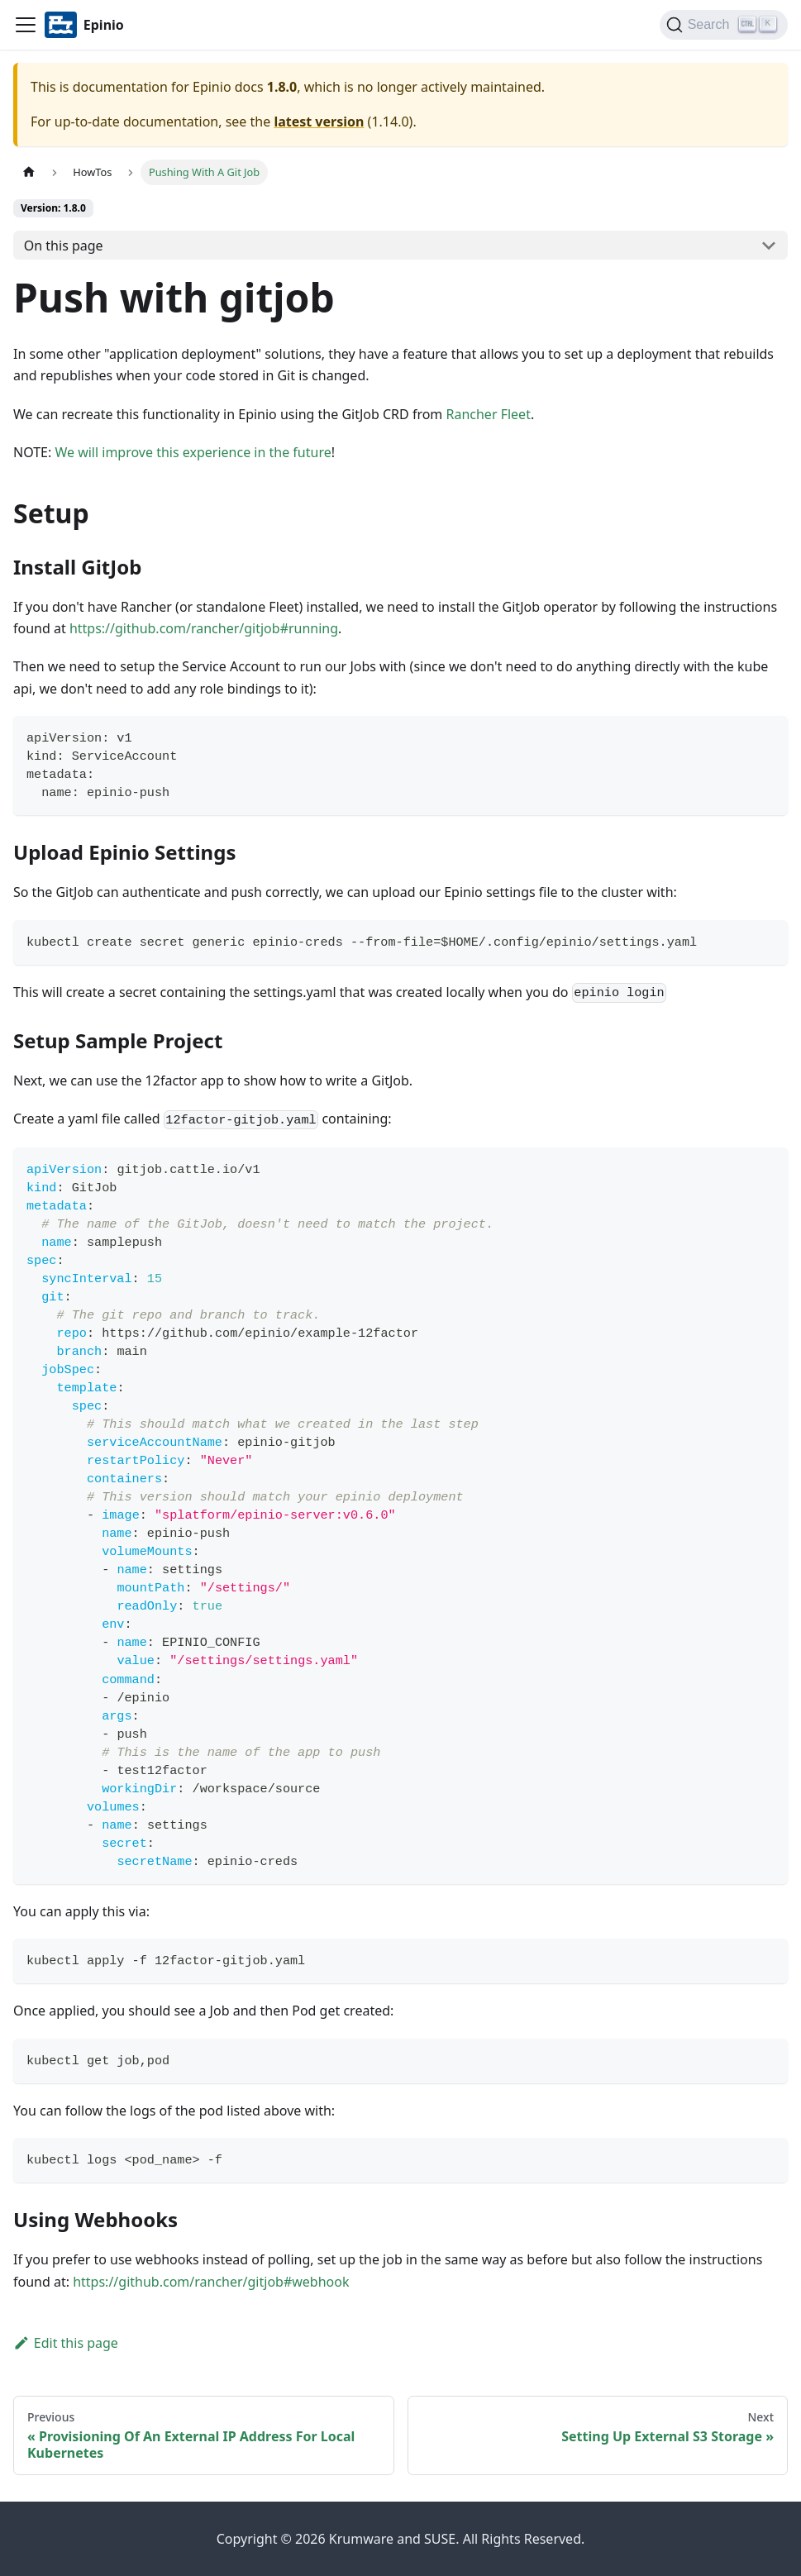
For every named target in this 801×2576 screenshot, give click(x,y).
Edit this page (65, 2343)
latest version (319, 121)
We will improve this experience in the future (193, 452)
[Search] (724, 25)
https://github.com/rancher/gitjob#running (203, 628)
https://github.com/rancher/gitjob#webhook (211, 2282)
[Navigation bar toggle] (25, 24)
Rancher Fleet (488, 414)
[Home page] (29, 172)
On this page (63, 245)
